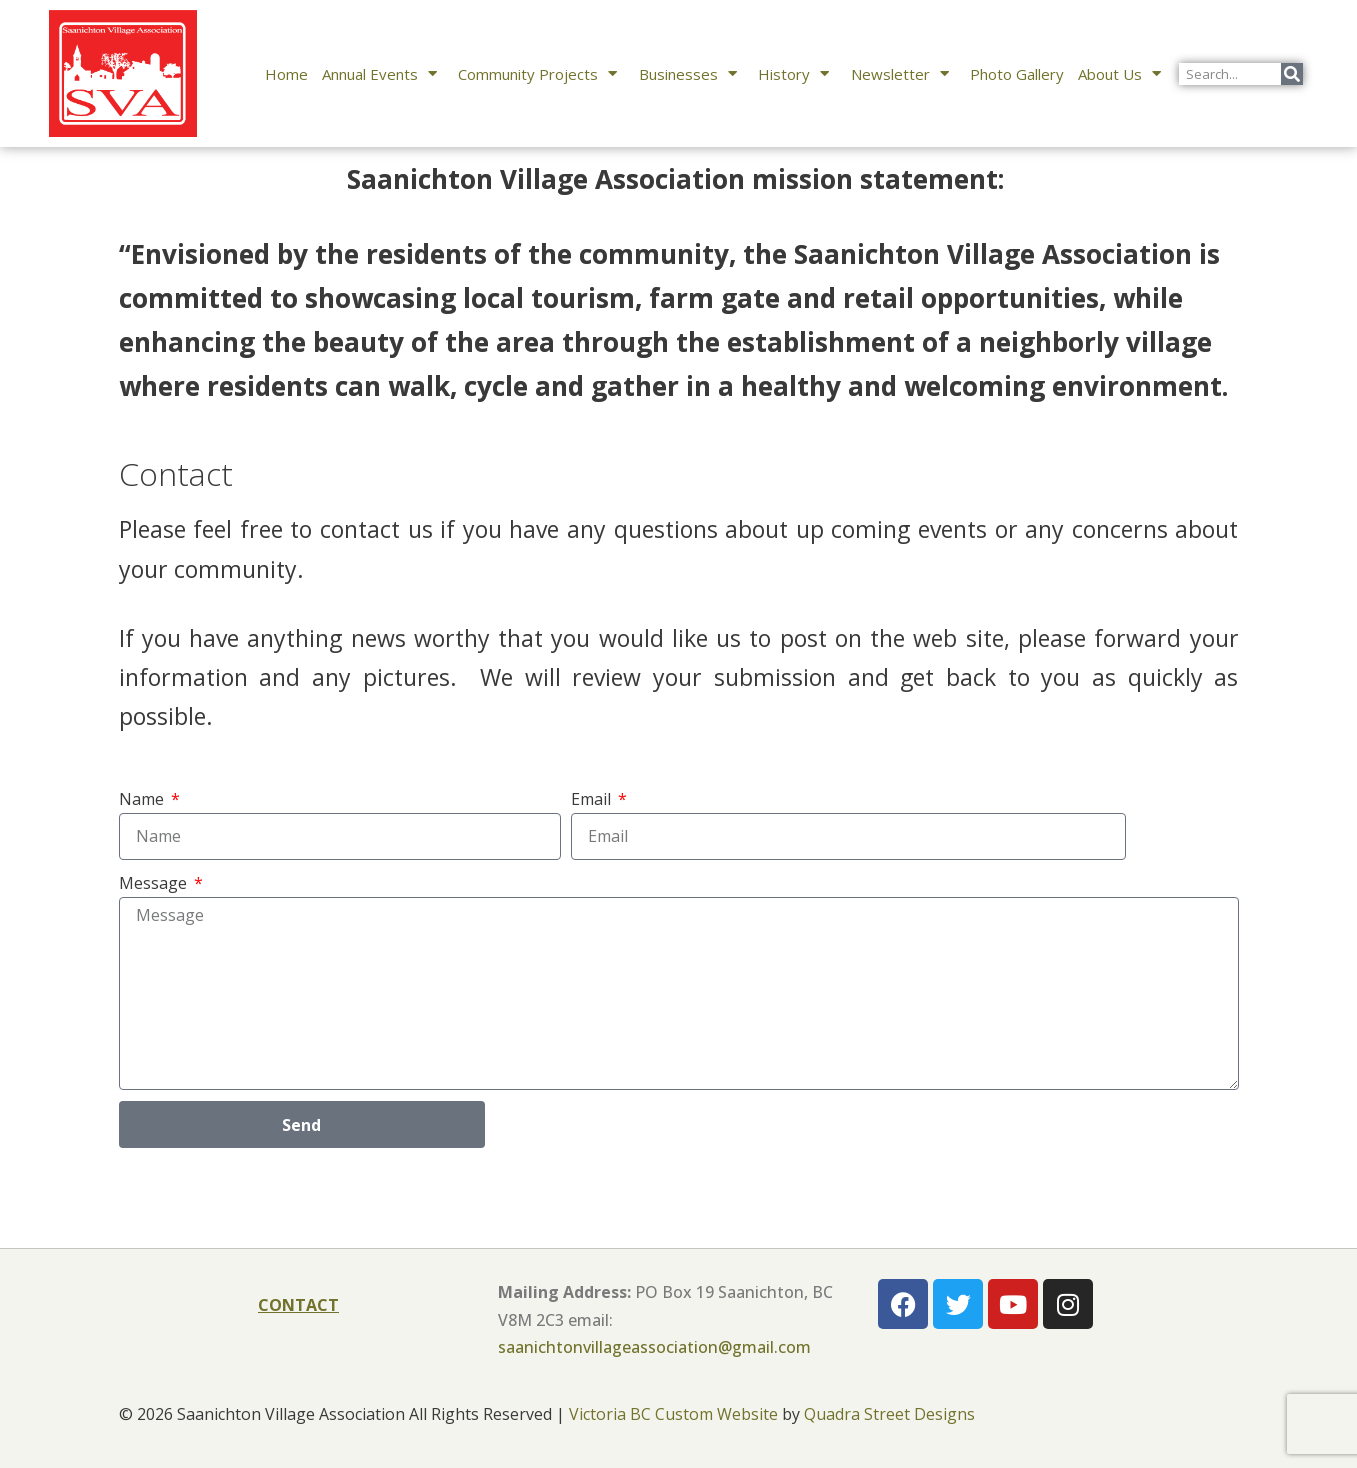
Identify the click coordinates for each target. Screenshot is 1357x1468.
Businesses (692, 73)
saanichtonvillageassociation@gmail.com (654, 1347)
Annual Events (383, 73)
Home (286, 74)
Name (143, 799)
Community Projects (541, 73)
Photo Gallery (1017, 74)
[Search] (1292, 74)
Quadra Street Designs (889, 1414)
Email (593, 799)
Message (155, 883)
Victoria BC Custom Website (673, 1414)
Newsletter (904, 73)
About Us (1123, 73)
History (797, 73)
